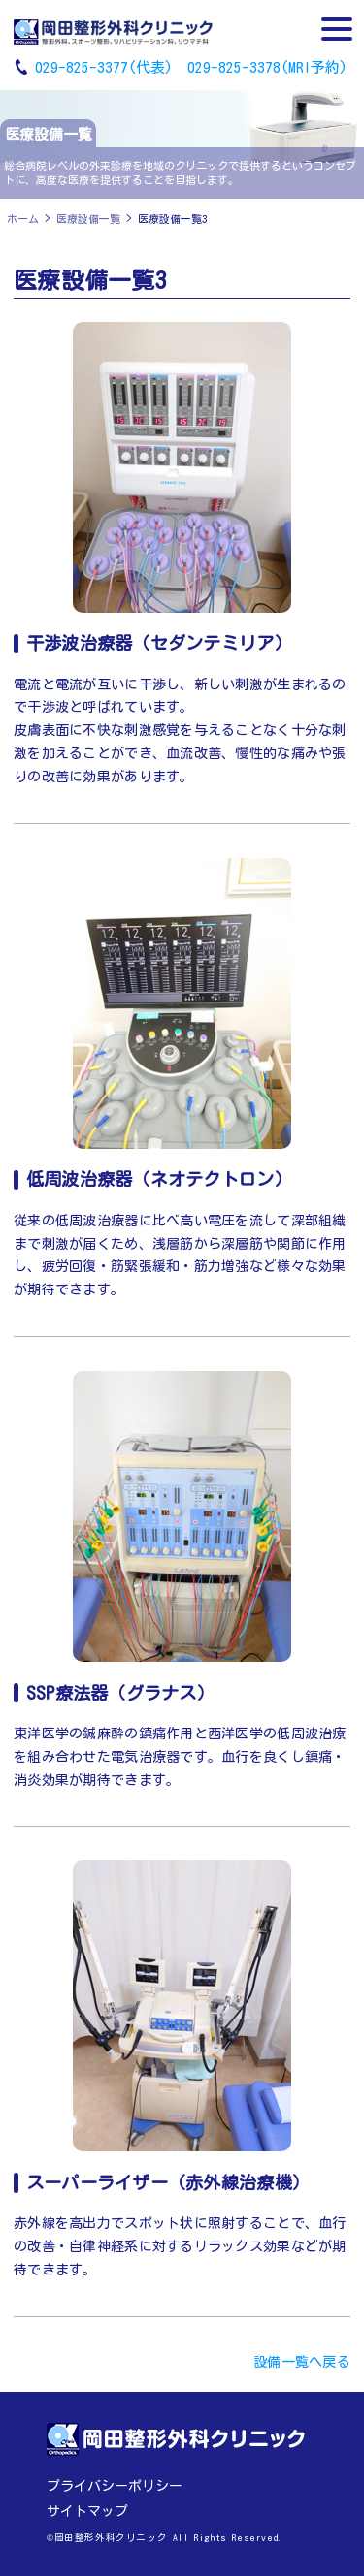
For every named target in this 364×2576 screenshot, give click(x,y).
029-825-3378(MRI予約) (267, 67)
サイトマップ (87, 2511)
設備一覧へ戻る (301, 2362)
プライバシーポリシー (114, 2486)
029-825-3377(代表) (104, 67)
